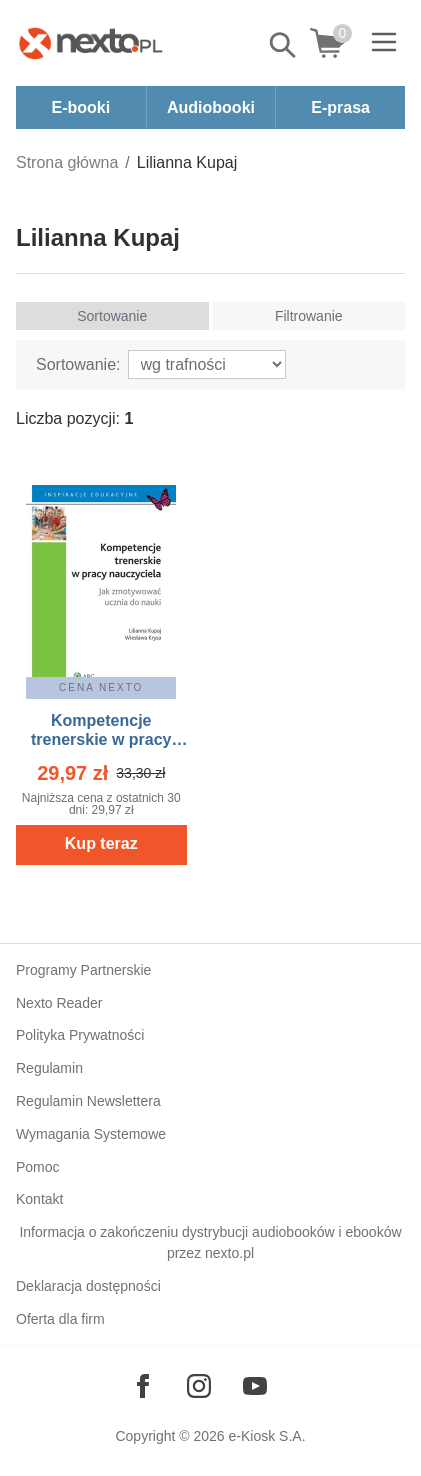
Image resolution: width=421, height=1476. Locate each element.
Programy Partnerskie (83, 970)
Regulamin (49, 1068)
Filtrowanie (309, 316)
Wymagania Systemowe (91, 1134)
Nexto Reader (59, 1003)
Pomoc (38, 1167)
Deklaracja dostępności (88, 1286)
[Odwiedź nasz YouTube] (255, 1386)
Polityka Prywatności (80, 1035)
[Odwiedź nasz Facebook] (143, 1386)
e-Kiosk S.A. (267, 1436)
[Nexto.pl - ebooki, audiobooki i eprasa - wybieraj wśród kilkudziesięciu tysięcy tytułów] (91, 43)
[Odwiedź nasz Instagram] (199, 1386)
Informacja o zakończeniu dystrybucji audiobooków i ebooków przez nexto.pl (210, 1242)
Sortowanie (112, 316)
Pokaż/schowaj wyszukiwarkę (284, 45)
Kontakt (39, 1199)
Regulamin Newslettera (88, 1101)
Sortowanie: (78, 364)
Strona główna (67, 162)
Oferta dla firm (60, 1319)
